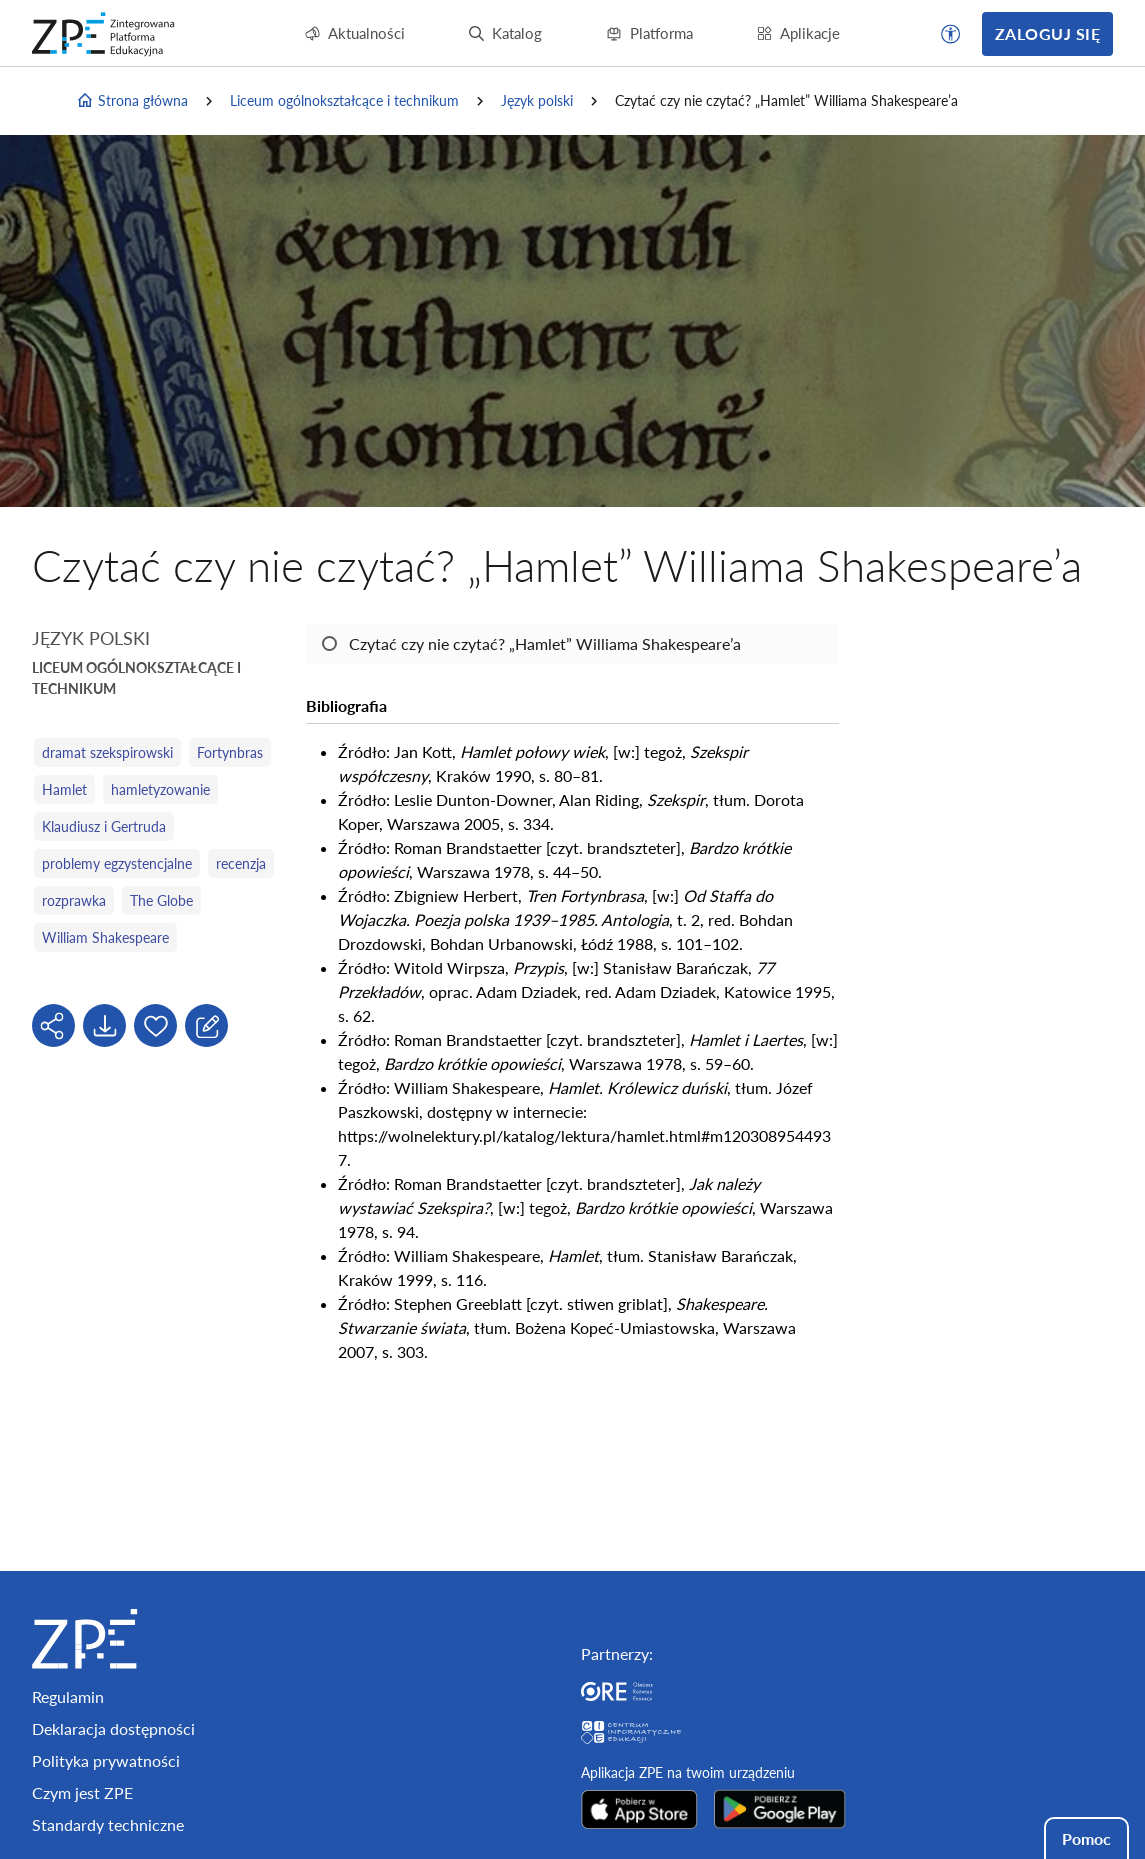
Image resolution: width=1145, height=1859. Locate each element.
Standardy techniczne (108, 1824)
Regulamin (68, 1696)
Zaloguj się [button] (1047, 33)
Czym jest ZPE (82, 1792)
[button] (951, 34)
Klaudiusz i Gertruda (104, 826)
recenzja (241, 863)
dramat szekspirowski (107, 752)
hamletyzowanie (160, 789)
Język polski (537, 100)
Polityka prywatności (106, 1760)
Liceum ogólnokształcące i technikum (344, 100)
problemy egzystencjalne (117, 863)
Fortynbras (230, 752)
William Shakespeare (105, 937)
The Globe (161, 900)
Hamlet (64, 789)
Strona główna (132, 101)
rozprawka (74, 900)
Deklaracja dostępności (113, 1728)
